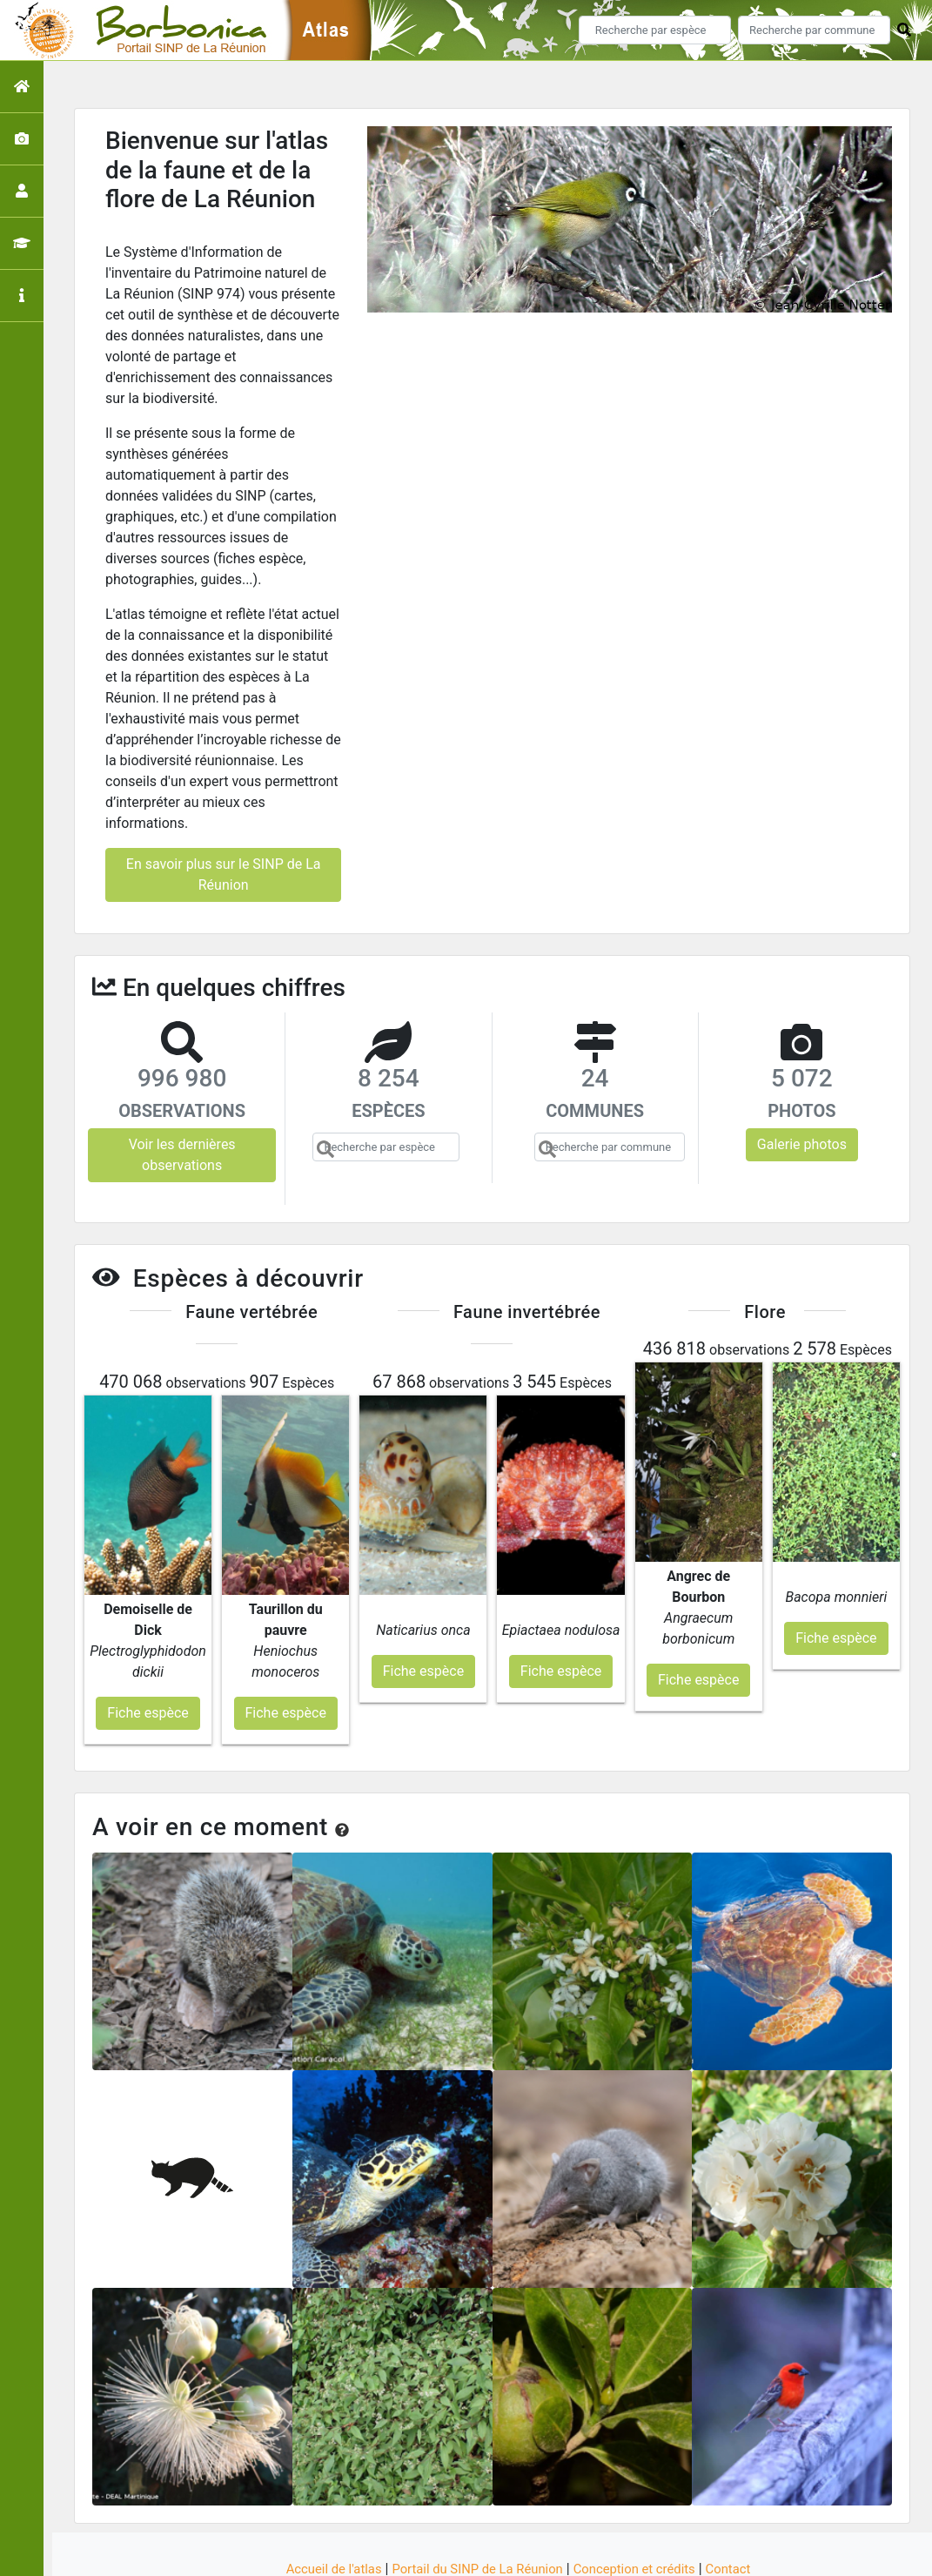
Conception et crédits (643, 2500)
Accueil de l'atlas (320, 2500)
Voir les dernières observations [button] (182, 1155)
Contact (744, 2500)
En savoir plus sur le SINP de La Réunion (223, 874)
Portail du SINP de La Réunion (474, 2500)
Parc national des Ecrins (651, 2553)
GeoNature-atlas (436, 2553)
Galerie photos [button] (802, 1144)
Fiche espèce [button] (147, 1644)
